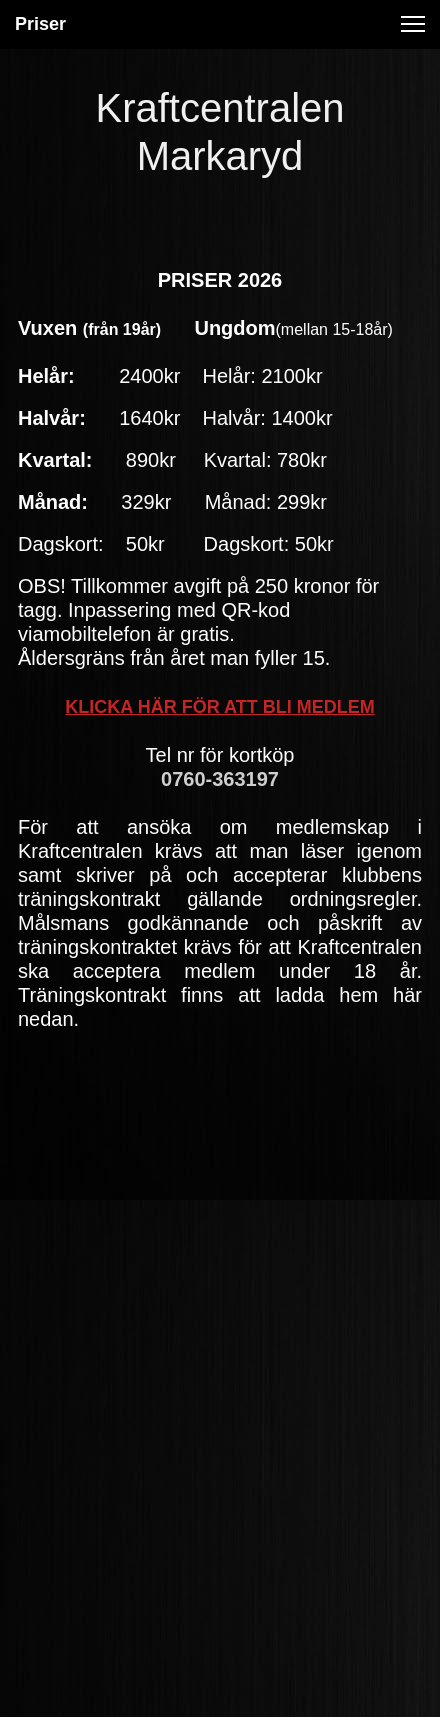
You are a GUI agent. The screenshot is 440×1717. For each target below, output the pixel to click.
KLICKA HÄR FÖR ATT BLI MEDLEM (219, 707)
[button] (413, 24)
